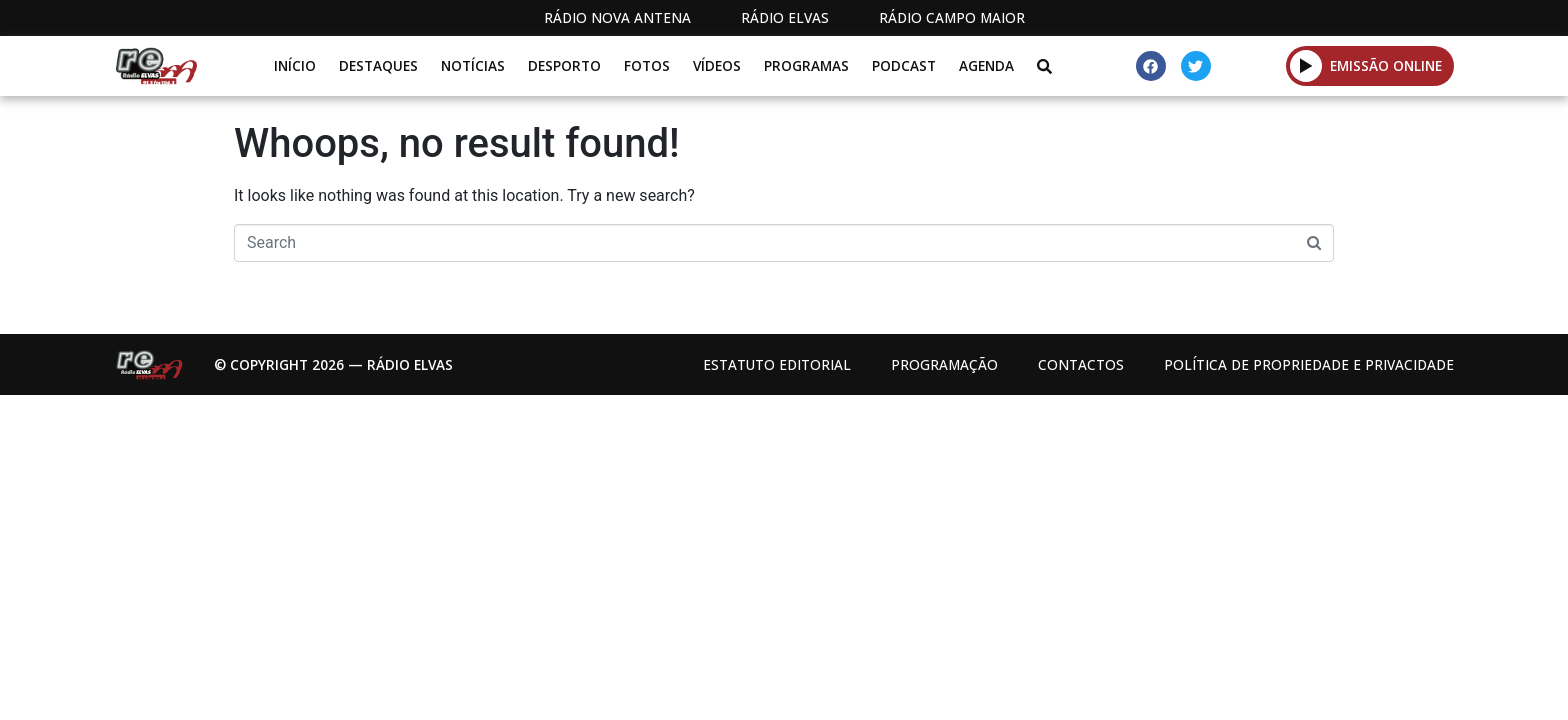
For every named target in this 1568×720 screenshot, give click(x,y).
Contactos (1081, 364)
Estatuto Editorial (777, 364)
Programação (944, 364)
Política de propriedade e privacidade (1309, 364)
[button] (1306, 65)
